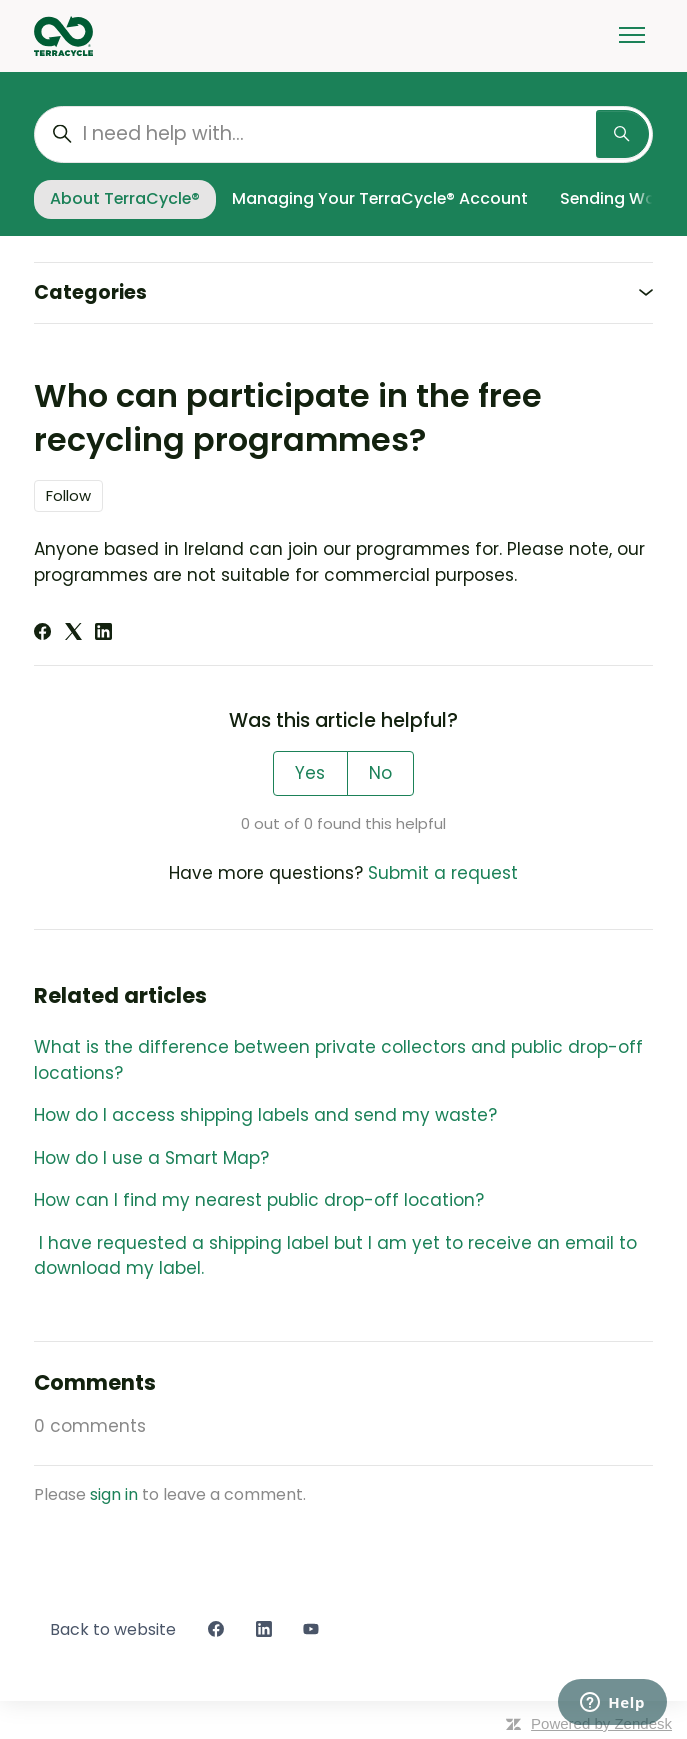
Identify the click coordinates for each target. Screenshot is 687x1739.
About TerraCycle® (125, 198)
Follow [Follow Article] (68, 495)
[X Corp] (73, 634)
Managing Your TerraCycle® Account (380, 198)
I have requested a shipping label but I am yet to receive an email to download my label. (335, 1256)
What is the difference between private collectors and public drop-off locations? (338, 1060)
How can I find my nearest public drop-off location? (261, 1200)
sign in (114, 1494)
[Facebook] (42, 634)
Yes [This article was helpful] (310, 773)
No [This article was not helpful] (380, 773)
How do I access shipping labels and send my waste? (265, 1115)
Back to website (113, 1629)
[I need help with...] (343, 134)
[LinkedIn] (103, 634)
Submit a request (443, 873)
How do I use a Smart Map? (151, 1158)
